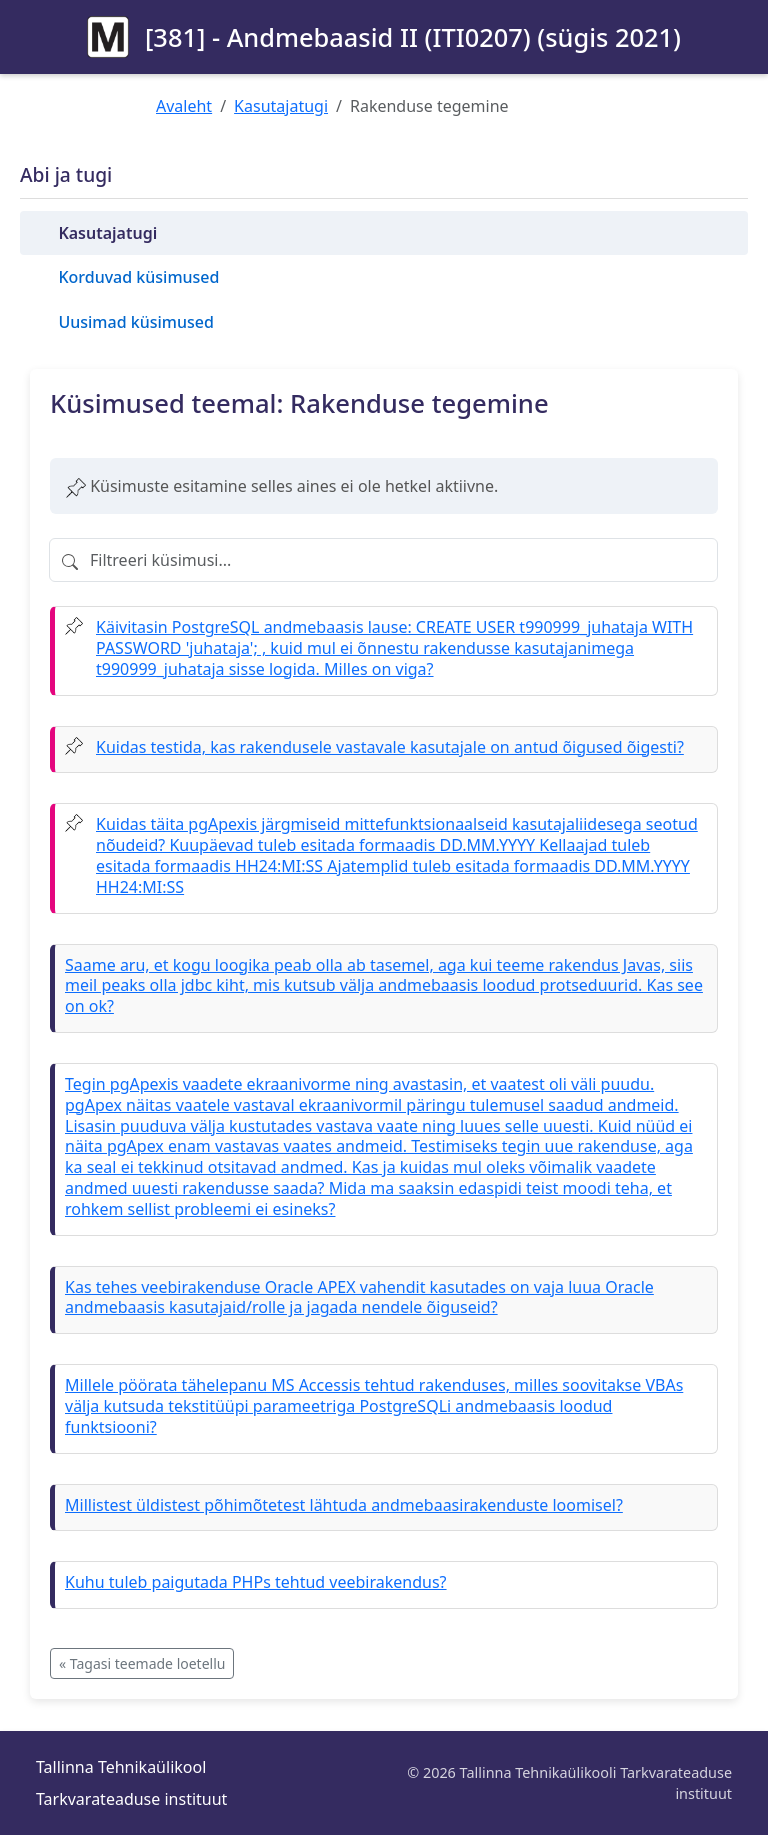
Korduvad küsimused (138, 277)
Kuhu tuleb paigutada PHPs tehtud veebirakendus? (256, 1582)
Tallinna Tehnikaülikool (121, 1767)
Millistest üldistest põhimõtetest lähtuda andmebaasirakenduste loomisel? (344, 1505)
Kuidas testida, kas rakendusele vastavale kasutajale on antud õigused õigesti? (390, 747)
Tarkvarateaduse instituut (131, 1799)
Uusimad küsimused (135, 322)
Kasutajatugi (281, 106)
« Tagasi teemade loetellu (142, 1663)
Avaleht (184, 106)
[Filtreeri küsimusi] (383, 560)
